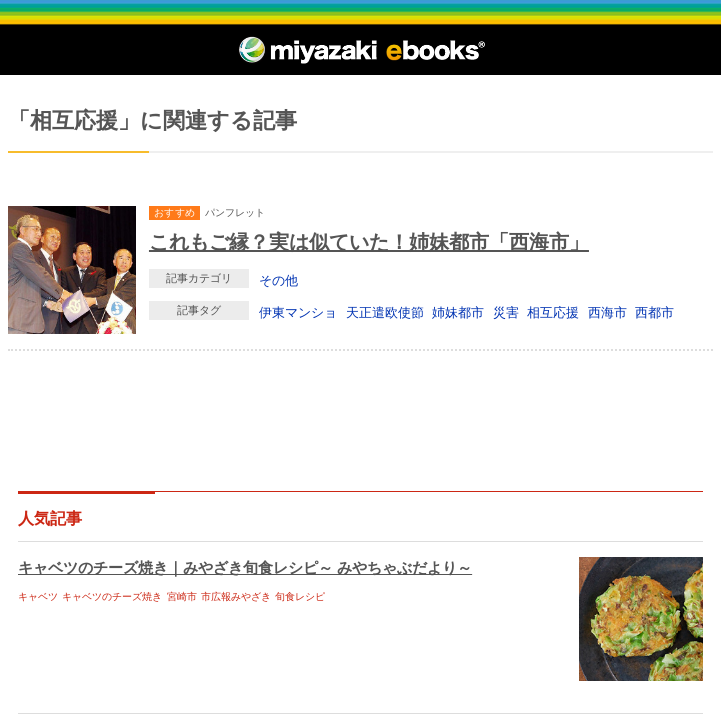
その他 (278, 280)
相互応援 (553, 312)
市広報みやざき (236, 596)
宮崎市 (182, 596)
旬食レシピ (300, 596)
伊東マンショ (298, 312)
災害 (506, 312)
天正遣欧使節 (385, 312)
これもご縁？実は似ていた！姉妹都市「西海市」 (369, 241)
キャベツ (38, 596)
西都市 (654, 312)
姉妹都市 (458, 312)
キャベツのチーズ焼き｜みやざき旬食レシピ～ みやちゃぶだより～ (245, 567)
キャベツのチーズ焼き (112, 596)
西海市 (607, 312)
